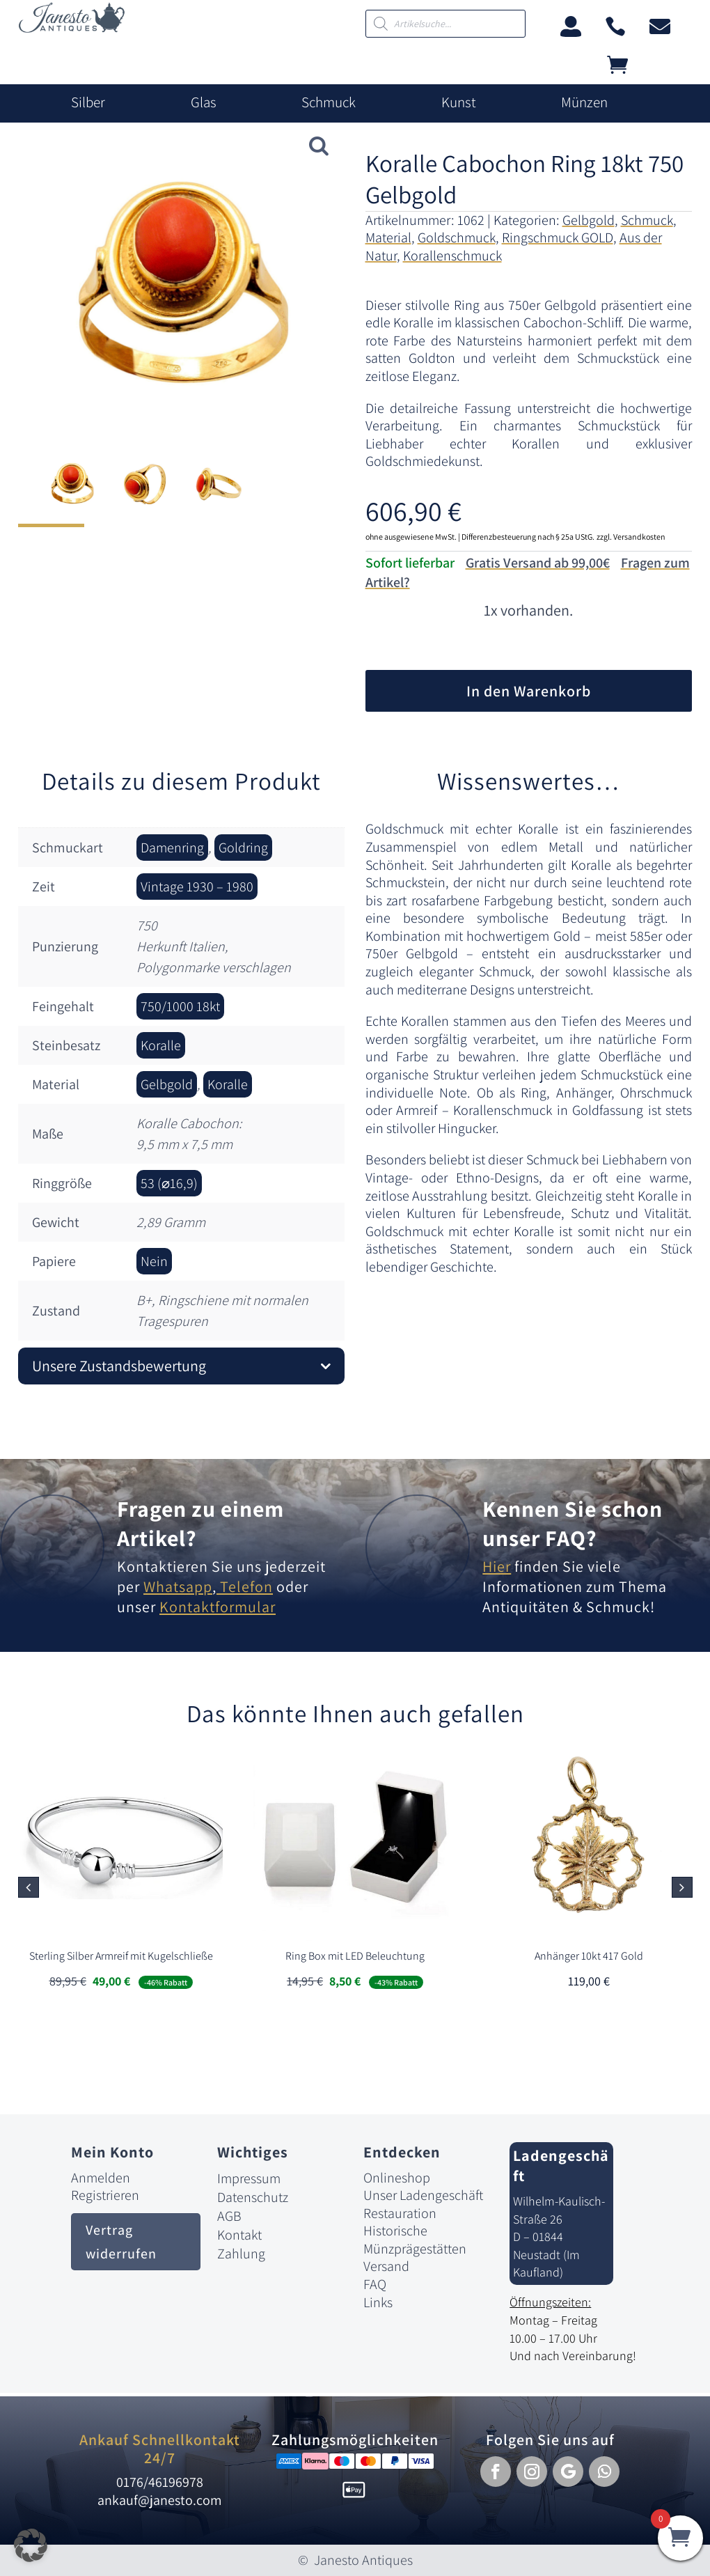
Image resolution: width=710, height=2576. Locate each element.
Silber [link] (88, 102)
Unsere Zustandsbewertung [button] (119, 1365)
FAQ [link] (374, 2284)
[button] (682, 1887)
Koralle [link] (161, 1045)
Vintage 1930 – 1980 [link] (197, 886)
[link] (71, 29)
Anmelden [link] (100, 2178)
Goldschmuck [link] (457, 237)
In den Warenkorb (528, 691)
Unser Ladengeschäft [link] (423, 2195)
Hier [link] (496, 1566)
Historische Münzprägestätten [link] (414, 2240)
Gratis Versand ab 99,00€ (538, 563)
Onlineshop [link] (396, 2178)
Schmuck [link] (328, 102)
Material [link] (388, 237)
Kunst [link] (458, 102)
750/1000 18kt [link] (180, 1006)
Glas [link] (203, 102)
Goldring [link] (243, 847)
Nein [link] (154, 1261)
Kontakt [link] (239, 2235)
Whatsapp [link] (177, 1586)
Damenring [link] (172, 847)
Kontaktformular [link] (217, 1606)
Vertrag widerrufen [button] (121, 2242)
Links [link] (378, 2302)
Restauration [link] (399, 2213)
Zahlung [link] (241, 2254)
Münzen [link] (584, 102)
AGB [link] (229, 2216)
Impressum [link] (249, 2178)
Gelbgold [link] (588, 220)
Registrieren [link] (105, 2195)
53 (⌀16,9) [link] (169, 1183)
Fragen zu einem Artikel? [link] (200, 1523)
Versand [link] (386, 2266)
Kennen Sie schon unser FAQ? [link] (572, 1523)
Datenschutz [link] (252, 2197)
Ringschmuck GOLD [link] (557, 237)
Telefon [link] (244, 1586)
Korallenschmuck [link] (452, 256)
